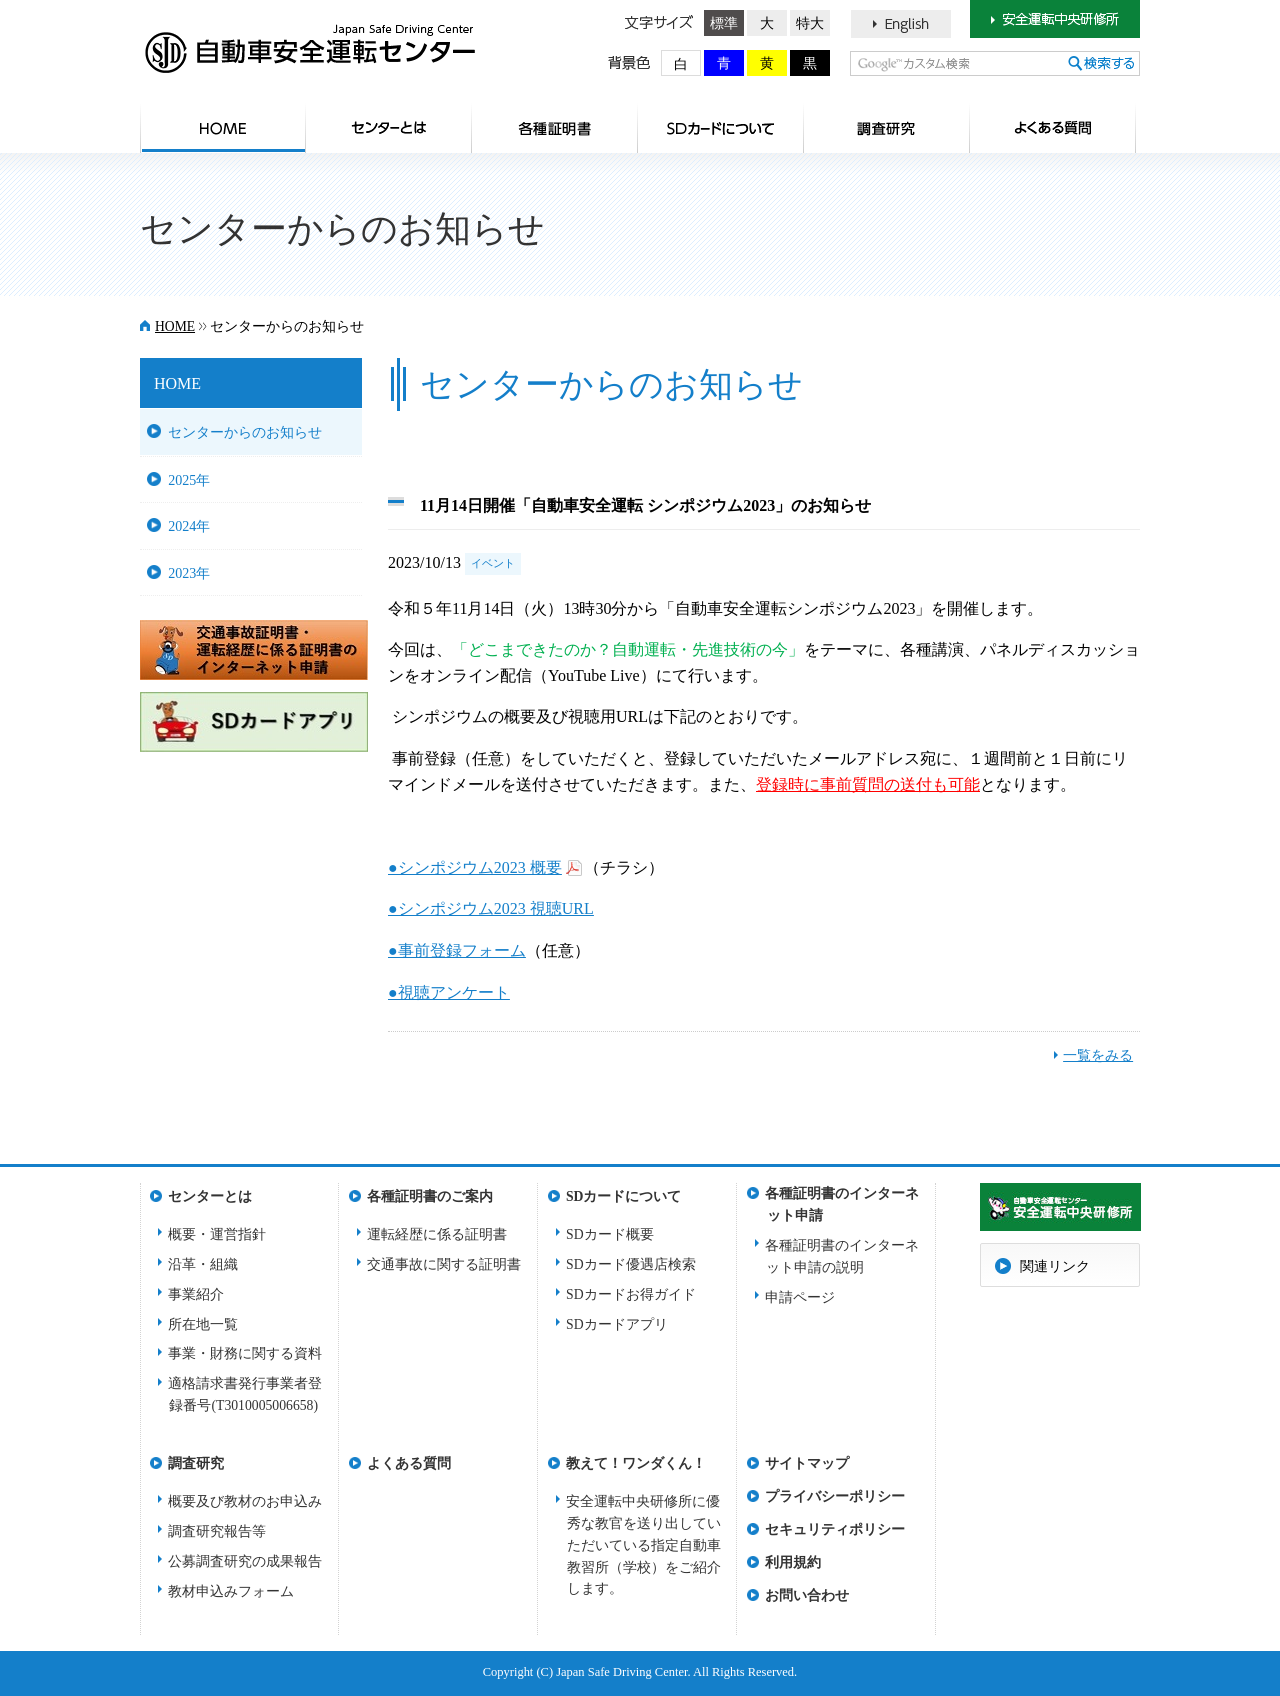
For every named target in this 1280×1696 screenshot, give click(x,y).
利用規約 (793, 1562)
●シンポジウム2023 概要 (475, 867)
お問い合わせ (807, 1595)
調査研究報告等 (217, 1531)
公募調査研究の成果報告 (245, 1561)
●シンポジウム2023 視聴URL (491, 908)
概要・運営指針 (217, 1234)
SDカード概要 (610, 1234)
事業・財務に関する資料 (245, 1353)
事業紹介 (196, 1294)
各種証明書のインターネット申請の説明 (842, 1256)
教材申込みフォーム (231, 1591)
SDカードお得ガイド (631, 1294)
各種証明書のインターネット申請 (842, 1199)
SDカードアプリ (617, 1324)
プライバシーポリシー (835, 1496)
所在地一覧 (203, 1324)
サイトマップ (807, 1463)
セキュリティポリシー (835, 1529)
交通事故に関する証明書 (444, 1264)
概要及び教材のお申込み (245, 1501)
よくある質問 (1053, 128)
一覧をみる (1098, 1055)
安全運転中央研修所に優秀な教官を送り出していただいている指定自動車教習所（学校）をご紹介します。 (643, 1545)
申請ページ (800, 1297)
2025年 (189, 480)
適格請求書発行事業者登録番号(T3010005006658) (245, 1394)
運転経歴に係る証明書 (437, 1234)
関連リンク (1055, 1266)
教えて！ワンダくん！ (636, 1463)
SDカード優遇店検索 (631, 1264)
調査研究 (887, 128)
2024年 (189, 526)
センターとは (389, 128)
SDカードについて (721, 128)
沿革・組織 (203, 1264)
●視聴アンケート (449, 992)
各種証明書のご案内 (555, 128)
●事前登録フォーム (457, 950)
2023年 (189, 573)
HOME (223, 128)
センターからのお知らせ (245, 432)
